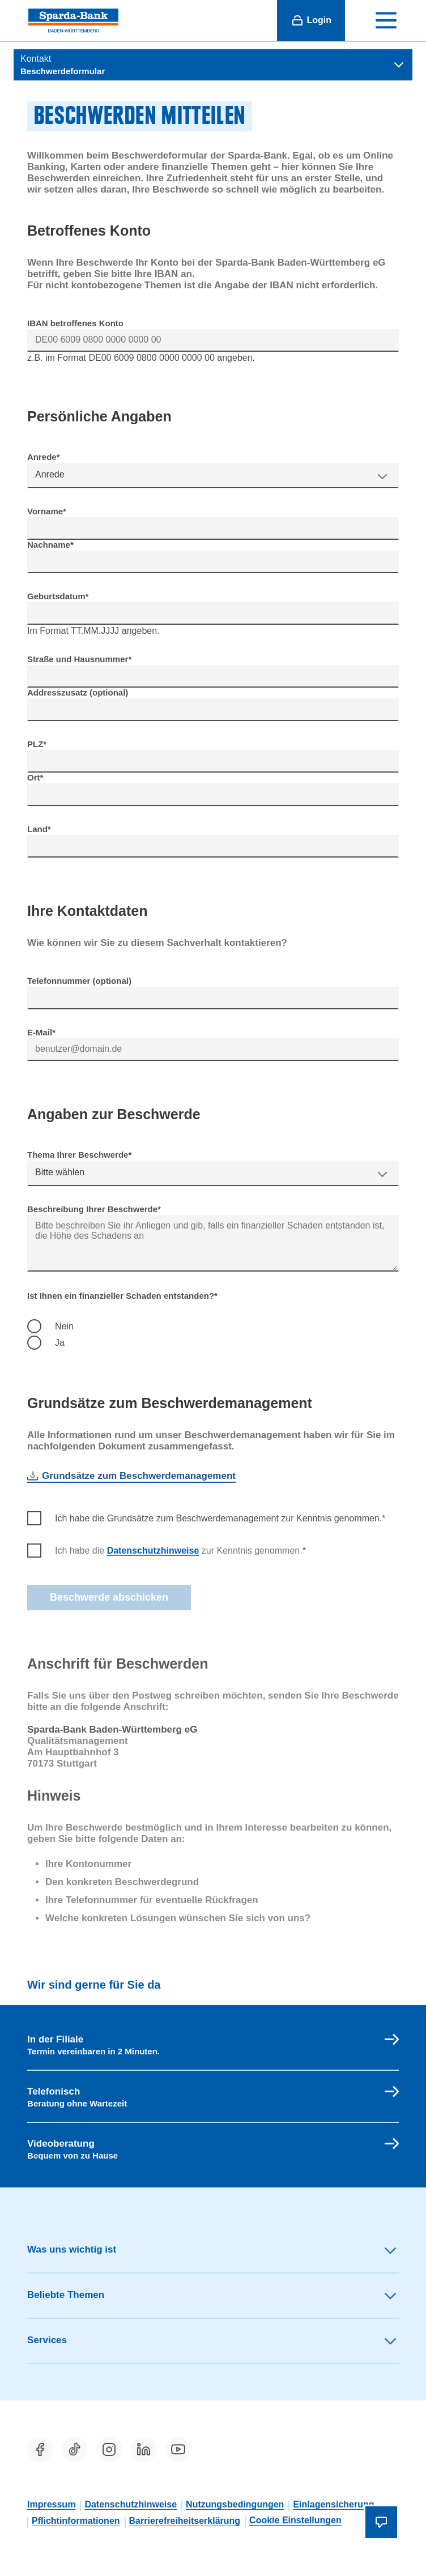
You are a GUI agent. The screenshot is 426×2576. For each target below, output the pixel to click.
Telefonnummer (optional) (79, 981)
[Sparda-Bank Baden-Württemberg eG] (73, 20)
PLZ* (36, 744)
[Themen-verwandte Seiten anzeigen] (213, 65)
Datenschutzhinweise (153, 1550)
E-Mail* (41, 1032)
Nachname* (50, 544)
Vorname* (46, 511)
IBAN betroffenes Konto (75, 323)
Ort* (35, 777)
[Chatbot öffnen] (381, 2522)
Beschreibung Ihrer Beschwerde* (94, 1209)
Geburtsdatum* (57, 596)
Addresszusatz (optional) (77, 692)
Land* (39, 829)
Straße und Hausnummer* (79, 659)
